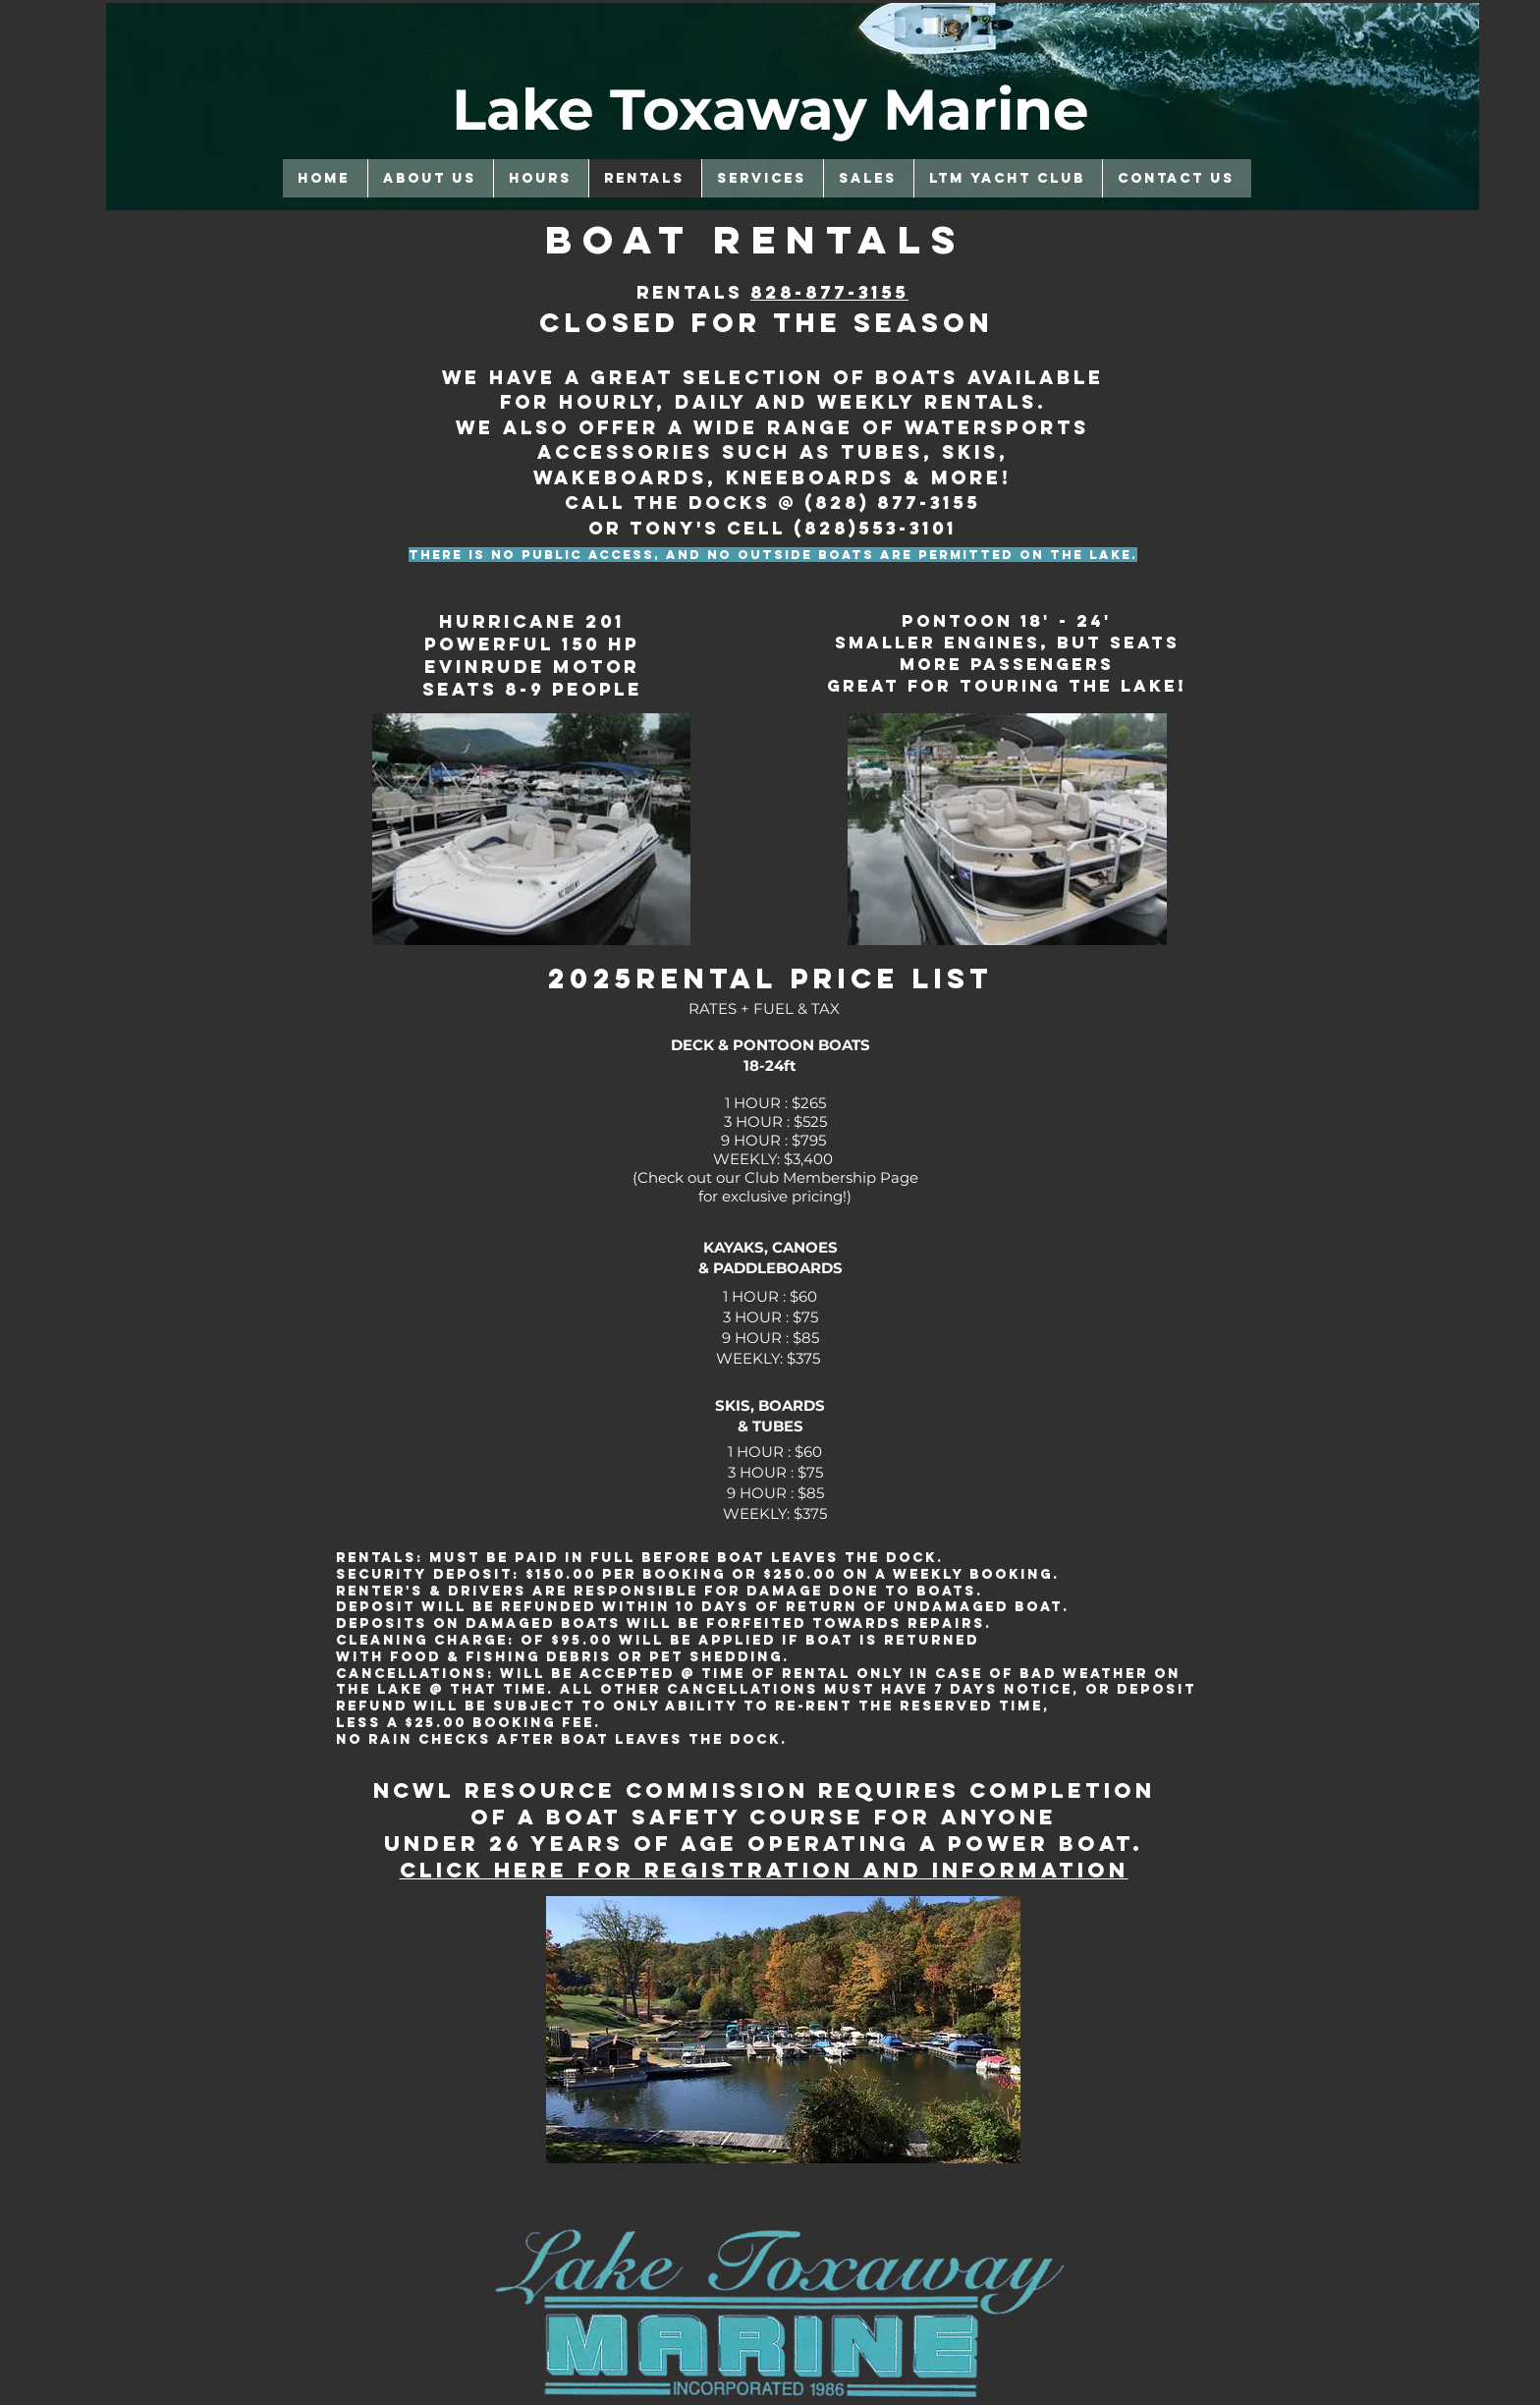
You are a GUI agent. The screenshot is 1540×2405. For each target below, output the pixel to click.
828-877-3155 (829, 292)
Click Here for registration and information (764, 1870)
